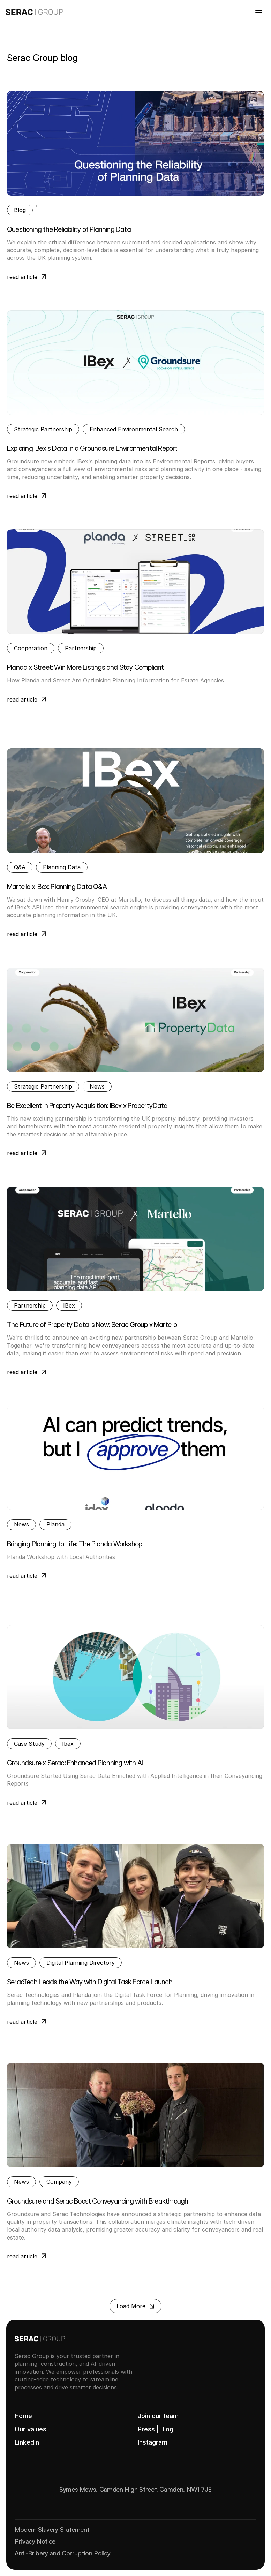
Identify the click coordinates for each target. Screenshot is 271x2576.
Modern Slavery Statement (52, 2529)
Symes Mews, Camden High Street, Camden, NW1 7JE (135, 2489)
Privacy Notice (35, 2541)
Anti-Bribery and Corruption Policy (63, 2553)
